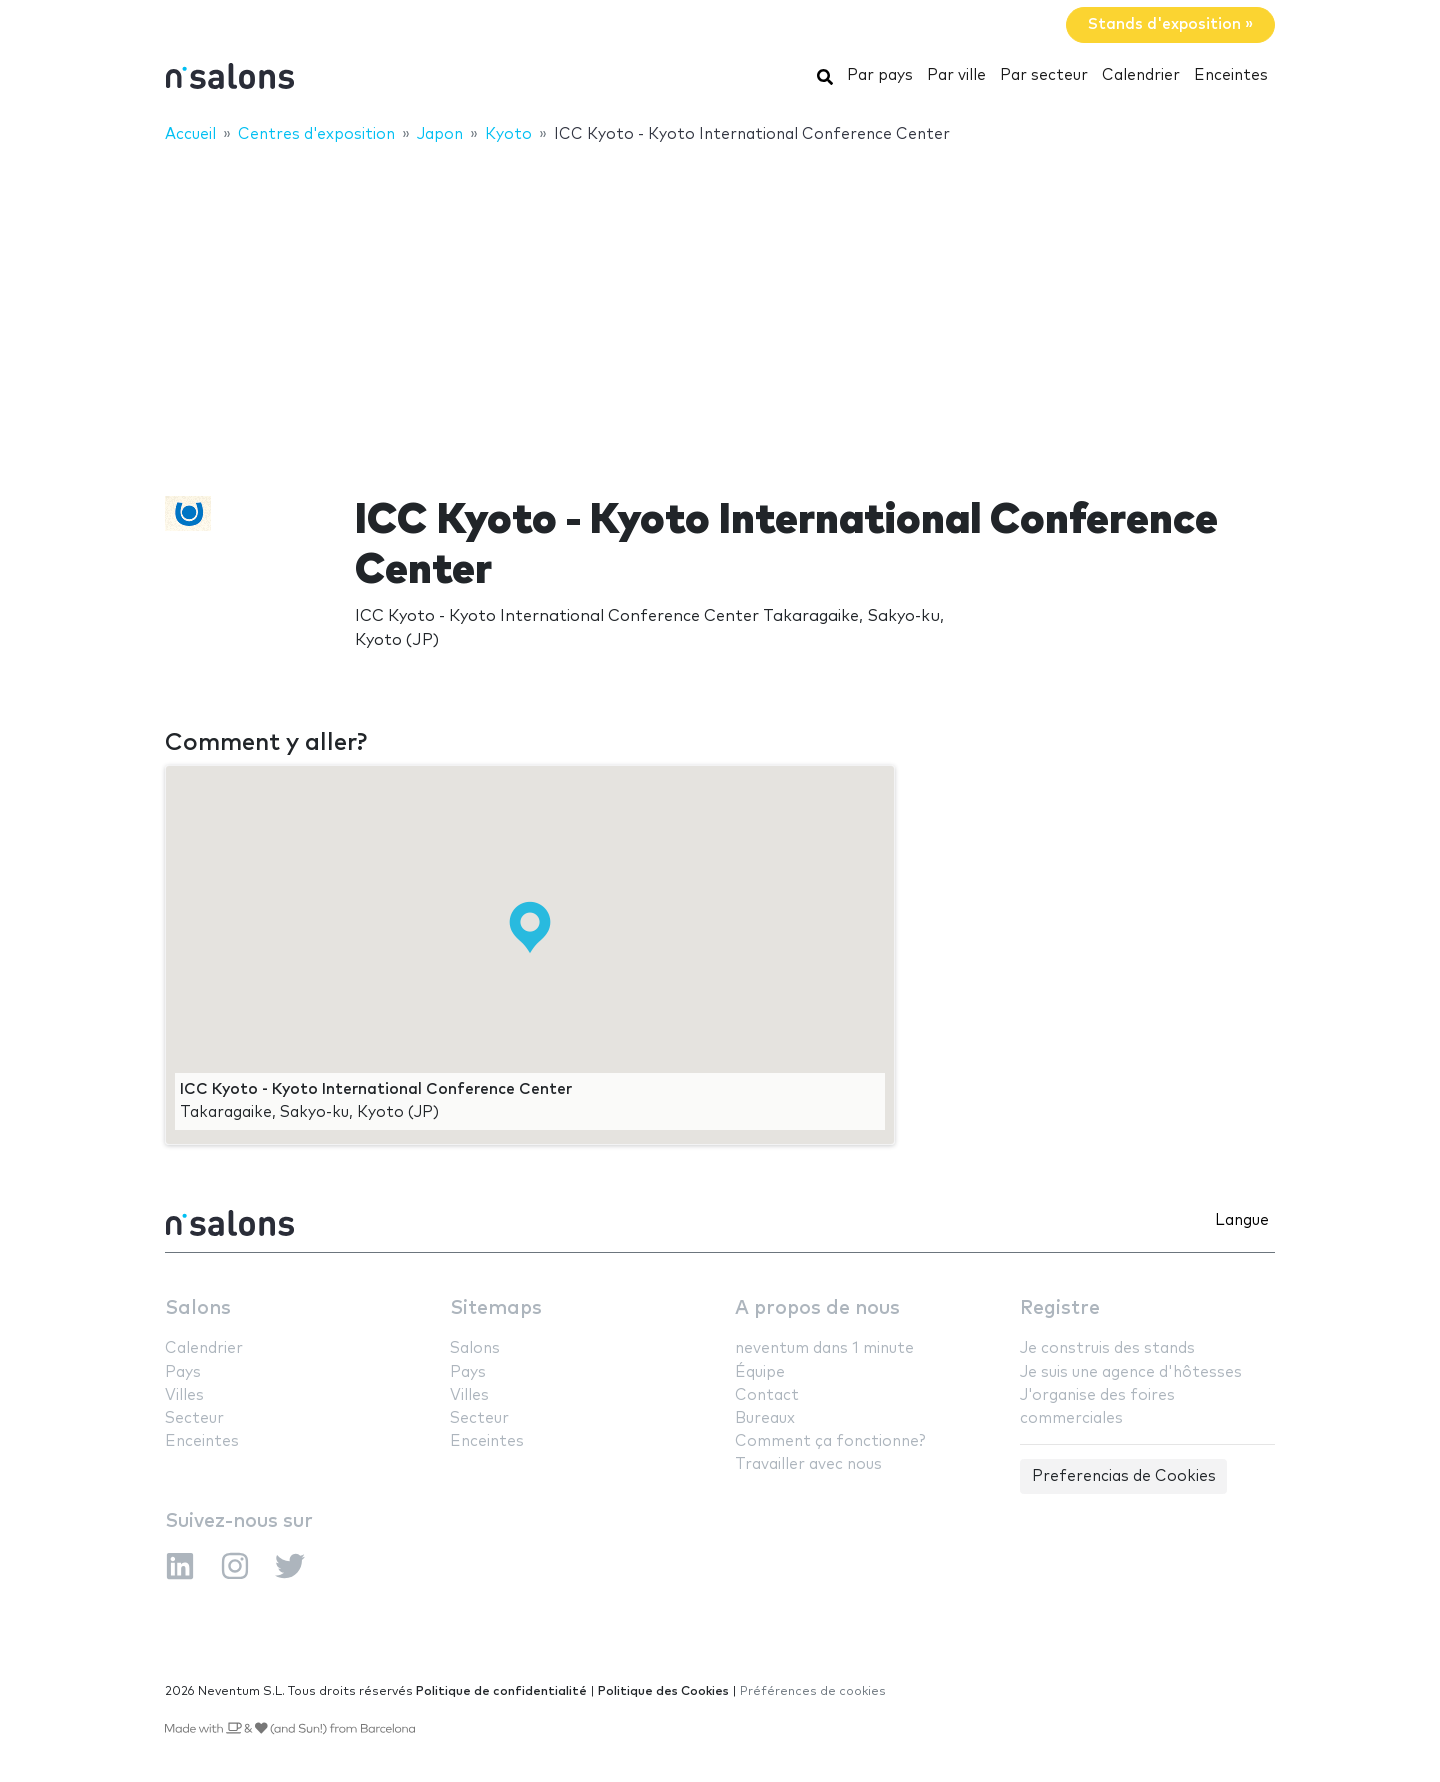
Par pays (880, 75)
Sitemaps (496, 1308)
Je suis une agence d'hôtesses (1131, 1372)
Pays (183, 1372)
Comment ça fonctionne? (830, 1441)
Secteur (194, 1418)
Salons (198, 1308)
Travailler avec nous (808, 1464)
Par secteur (1044, 75)
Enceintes (1231, 75)
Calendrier (1141, 75)
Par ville (956, 75)
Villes (184, 1395)
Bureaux (765, 1418)
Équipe (760, 1372)
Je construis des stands (1107, 1348)
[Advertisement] (720, 307)
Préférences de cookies (813, 1691)
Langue (1242, 1220)
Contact (767, 1395)
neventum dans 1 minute (824, 1348)
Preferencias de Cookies (1124, 1476)
